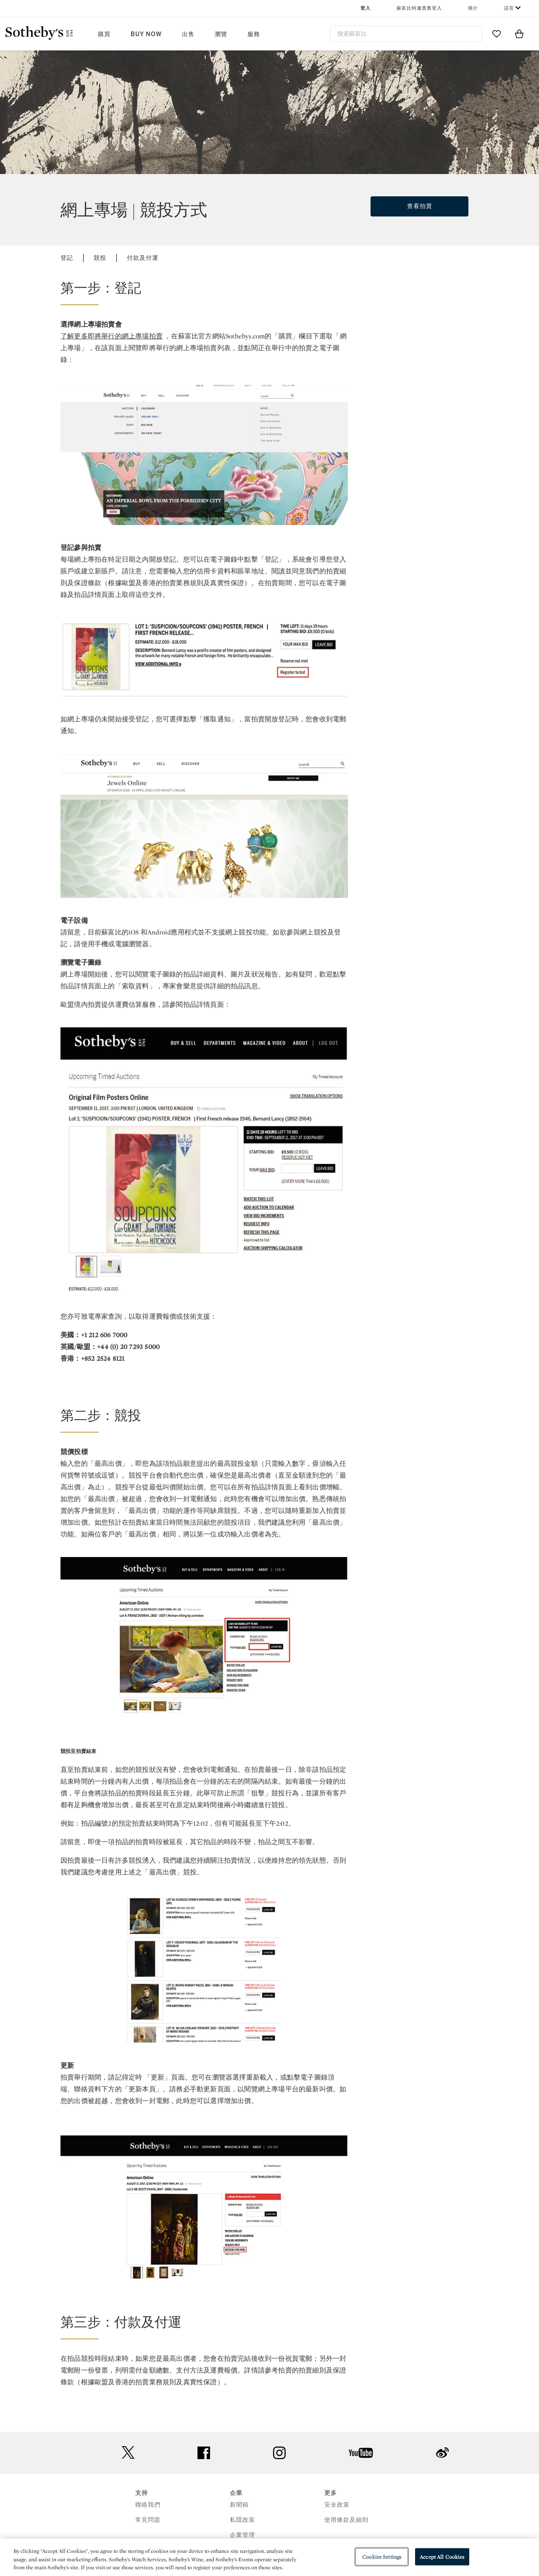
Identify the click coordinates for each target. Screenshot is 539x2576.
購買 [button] (104, 34)
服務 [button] (253, 34)
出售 (188, 34)
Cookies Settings (381, 2556)
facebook (203, 2453)
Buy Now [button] (146, 34)
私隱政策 (242, 2519)
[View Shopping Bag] (519, 33)
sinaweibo (442, 2452)
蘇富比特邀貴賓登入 (419, 8)
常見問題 (147, 2519)
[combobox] (406, 34)
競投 (100, 257)
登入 (365, 8)
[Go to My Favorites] (496, 33)
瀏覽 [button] (221, 34)
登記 (66, 257)
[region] (269, 2557)
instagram (279, 2453)
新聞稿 (239, 2504)
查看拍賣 (419, 206)
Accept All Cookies (442, 2556)
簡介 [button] (473, 8)
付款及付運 (142, 257)
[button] (204, 292)
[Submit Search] (472, 33)
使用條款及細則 (346, 2519)
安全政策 (337, 2504)
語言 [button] (509, 8)
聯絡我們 (147, 2504)
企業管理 (242, 2535)
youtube (361, 2453)
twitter (128, 2452)
